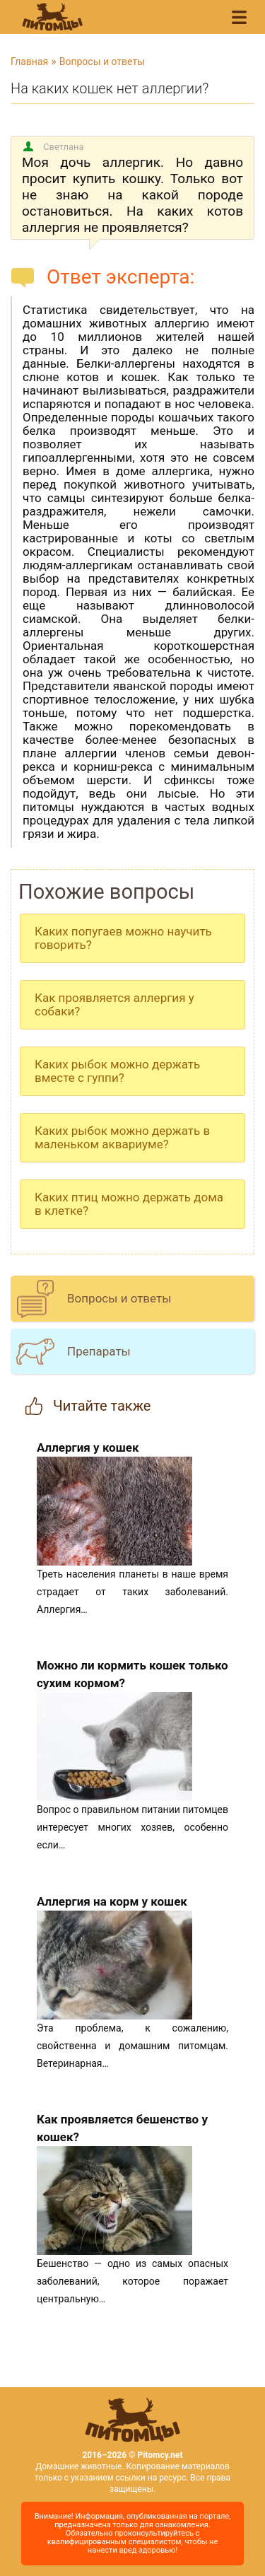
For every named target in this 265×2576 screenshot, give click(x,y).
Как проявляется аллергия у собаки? (114, 1004)
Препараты (99, 1351)
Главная (29, 61)
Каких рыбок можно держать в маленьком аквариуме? (122, 1137)
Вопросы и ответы (102, 61)
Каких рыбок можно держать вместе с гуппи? (117, 1071)
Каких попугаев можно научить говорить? (123, 938)
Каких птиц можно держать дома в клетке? (129, 1204)
